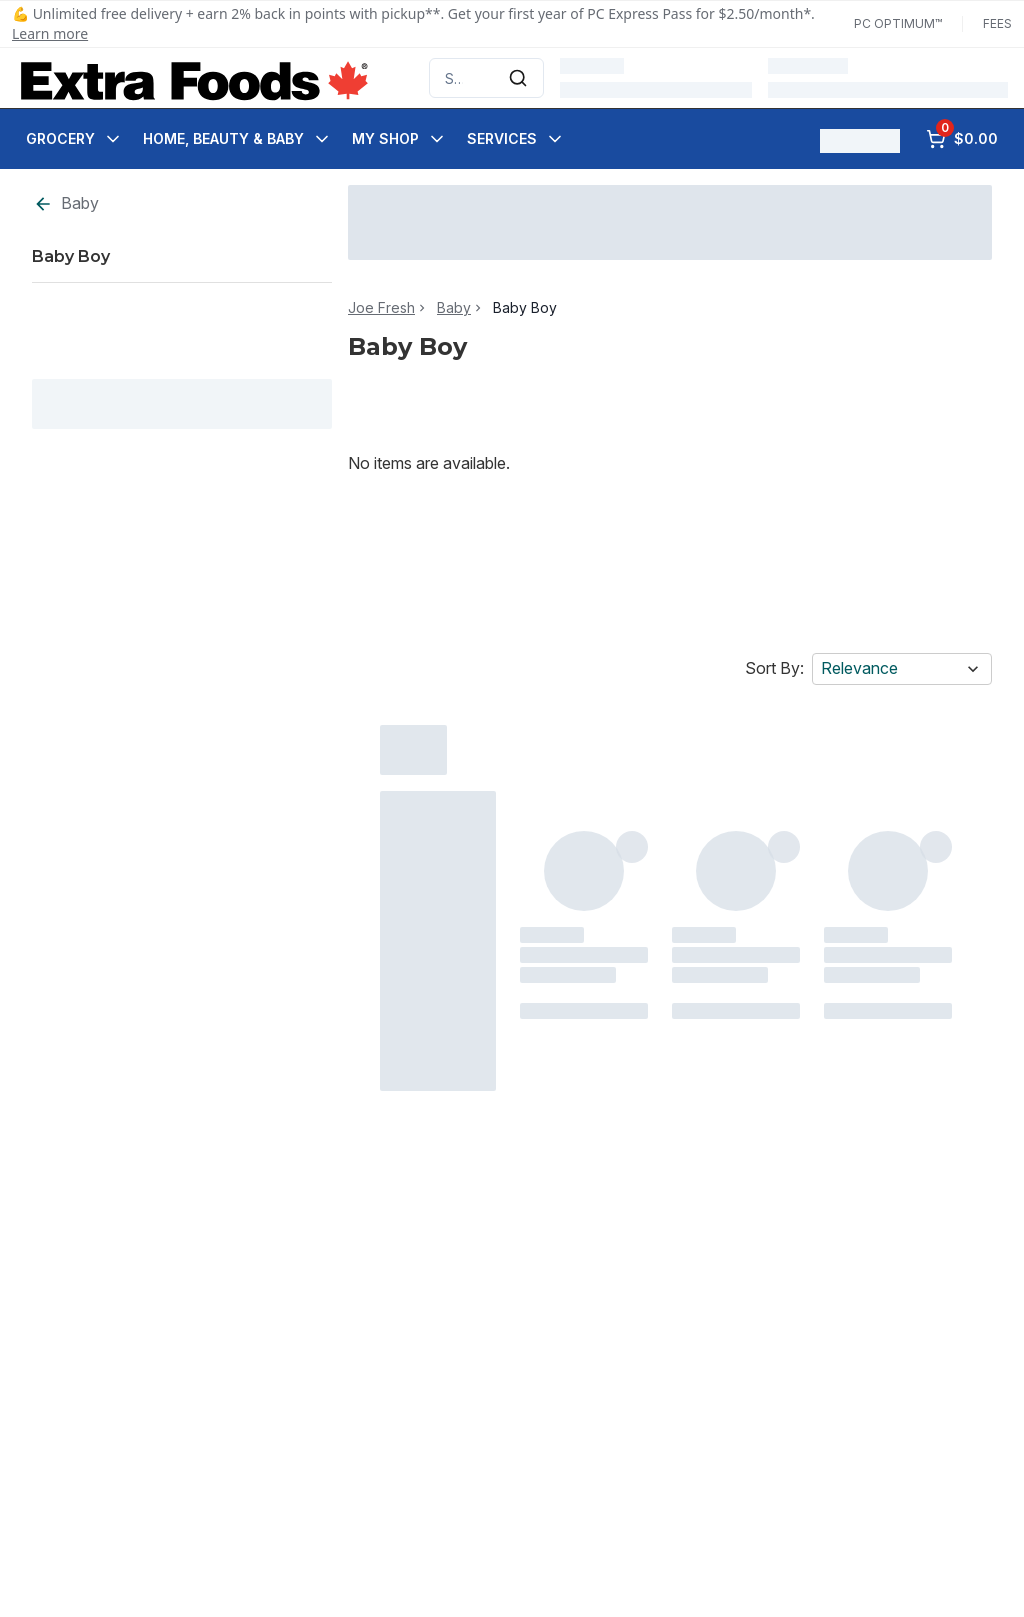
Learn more (50, 33)
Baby (66, 203)
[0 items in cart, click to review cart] (962, 139)
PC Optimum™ (898, 23)
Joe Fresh (381, 308)
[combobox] (486, 78)
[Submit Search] (518, 78)
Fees (997, 23)
